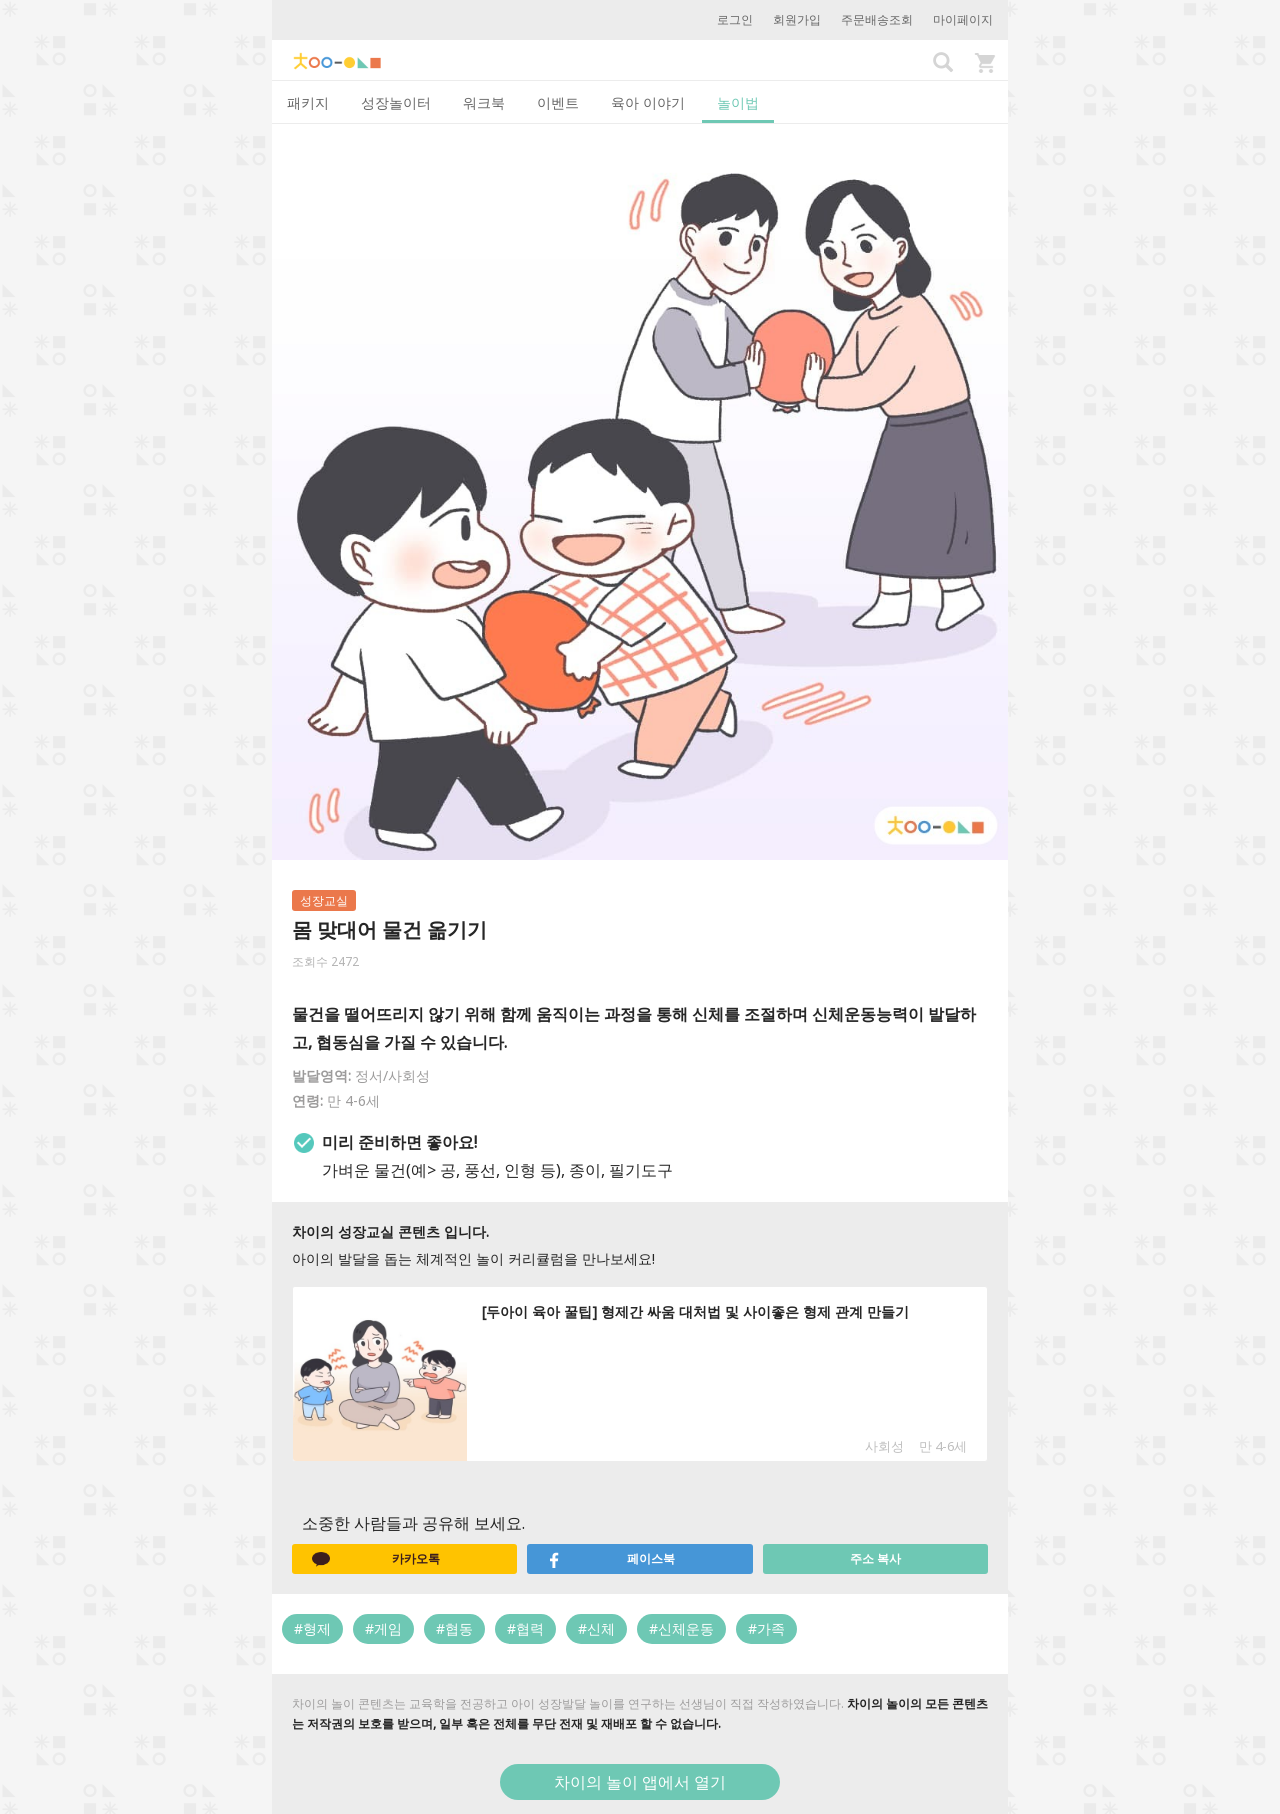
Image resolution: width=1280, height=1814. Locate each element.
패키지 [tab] (308, 102)
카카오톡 (376, 1559)
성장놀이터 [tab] (396, 102)
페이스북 (611, 1559)
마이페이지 (963, 19)
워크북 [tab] (484, 102)
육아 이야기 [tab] (648, 102)
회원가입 (797, 19)
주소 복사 (875, 1558)
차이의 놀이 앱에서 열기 (640, 1782)
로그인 (735, 19)
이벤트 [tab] (558, 102)
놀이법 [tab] (738, 102)
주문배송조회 (877, 19)
